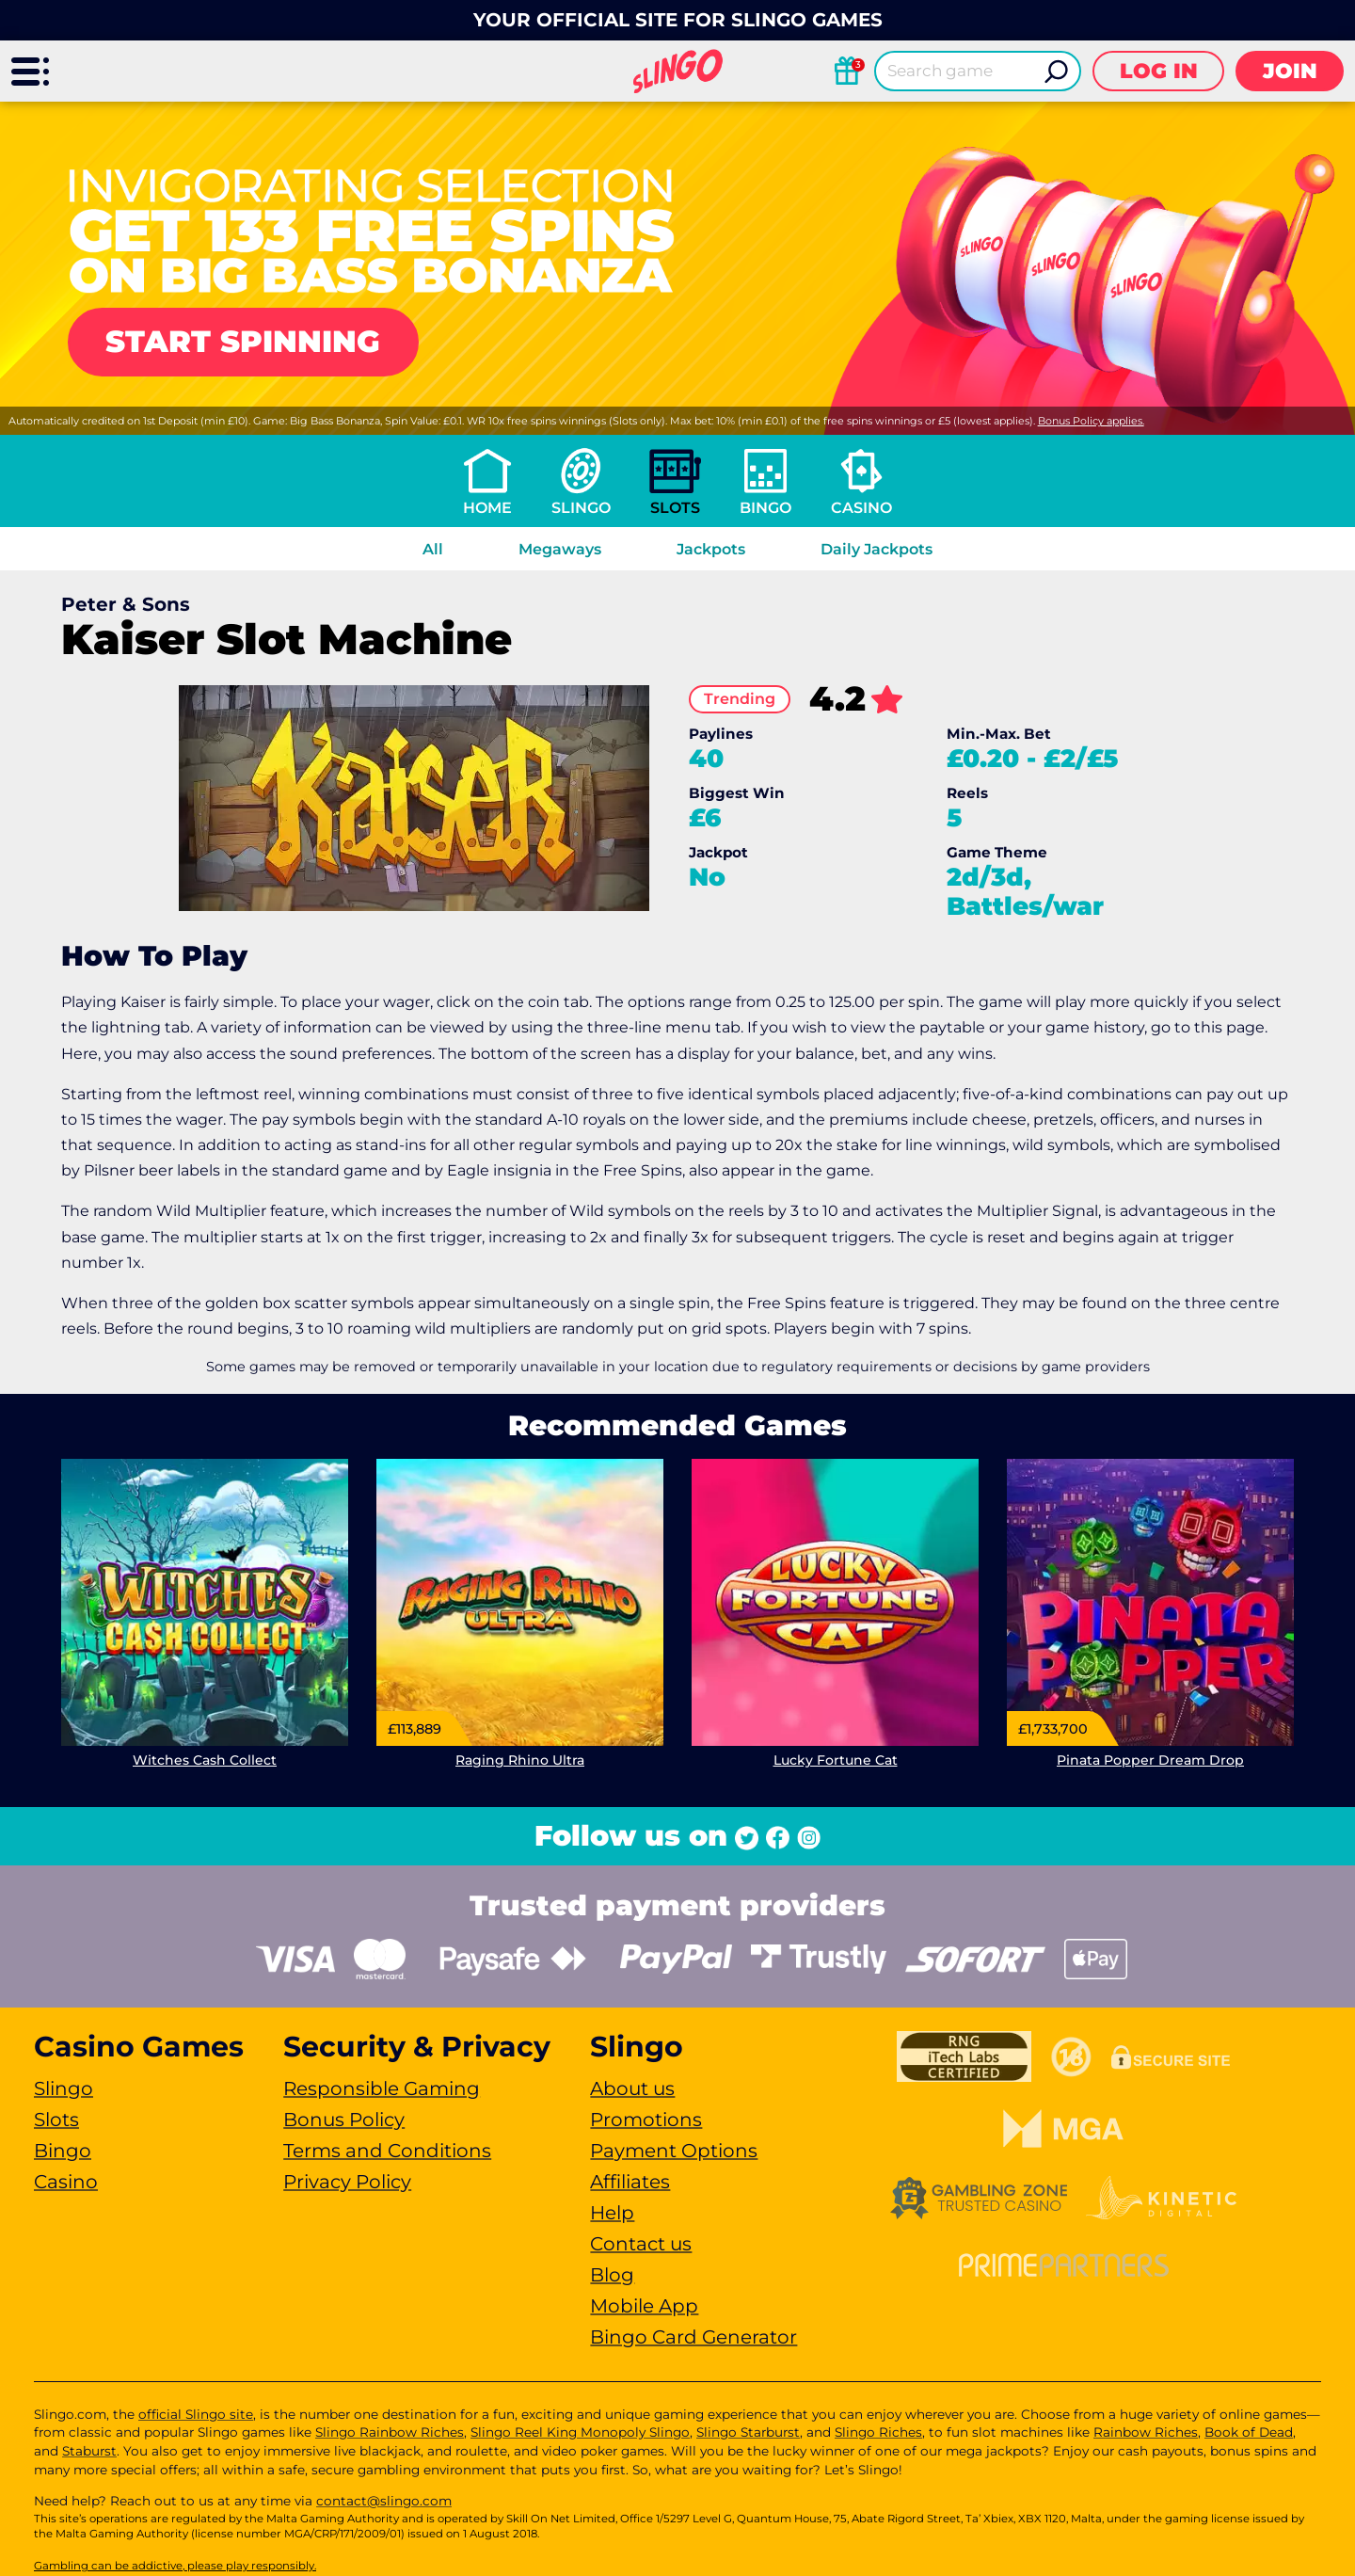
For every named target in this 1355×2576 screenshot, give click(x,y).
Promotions (646, 2119)
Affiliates (630, 2181)
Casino (861, 508)
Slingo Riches (878, 2432)
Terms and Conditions (387, 2150)
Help (612, 2212)
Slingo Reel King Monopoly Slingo (580, 2432)
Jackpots (711, 549)
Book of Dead (1248, 2432)
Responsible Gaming (381, 2088)
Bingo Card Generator (693, 2337)
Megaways (559, 549)
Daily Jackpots (877, 549)
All (432, 549)
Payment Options (673, 2150)
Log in (1159, 71)
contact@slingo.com (384, 2500)
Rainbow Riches (1145, 2432)
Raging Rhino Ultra (519, 1760)
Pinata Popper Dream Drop (1150, 1760)
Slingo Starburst (748, 2432)
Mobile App (644, 2306)
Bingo (765, 508)
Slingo (581, 508)
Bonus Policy (344, 2119)
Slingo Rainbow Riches (389, 2432)
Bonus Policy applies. (1091, 420)
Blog (612, 2275)
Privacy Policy (347, 2181)
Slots (675, 508)
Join (1290, 71)
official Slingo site (195, 2414)
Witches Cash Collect (205, 1760)
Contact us (641, 2243)
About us (632, 2088)
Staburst (89, 2450)
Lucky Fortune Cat (835, 1760)
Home (487, 508)
